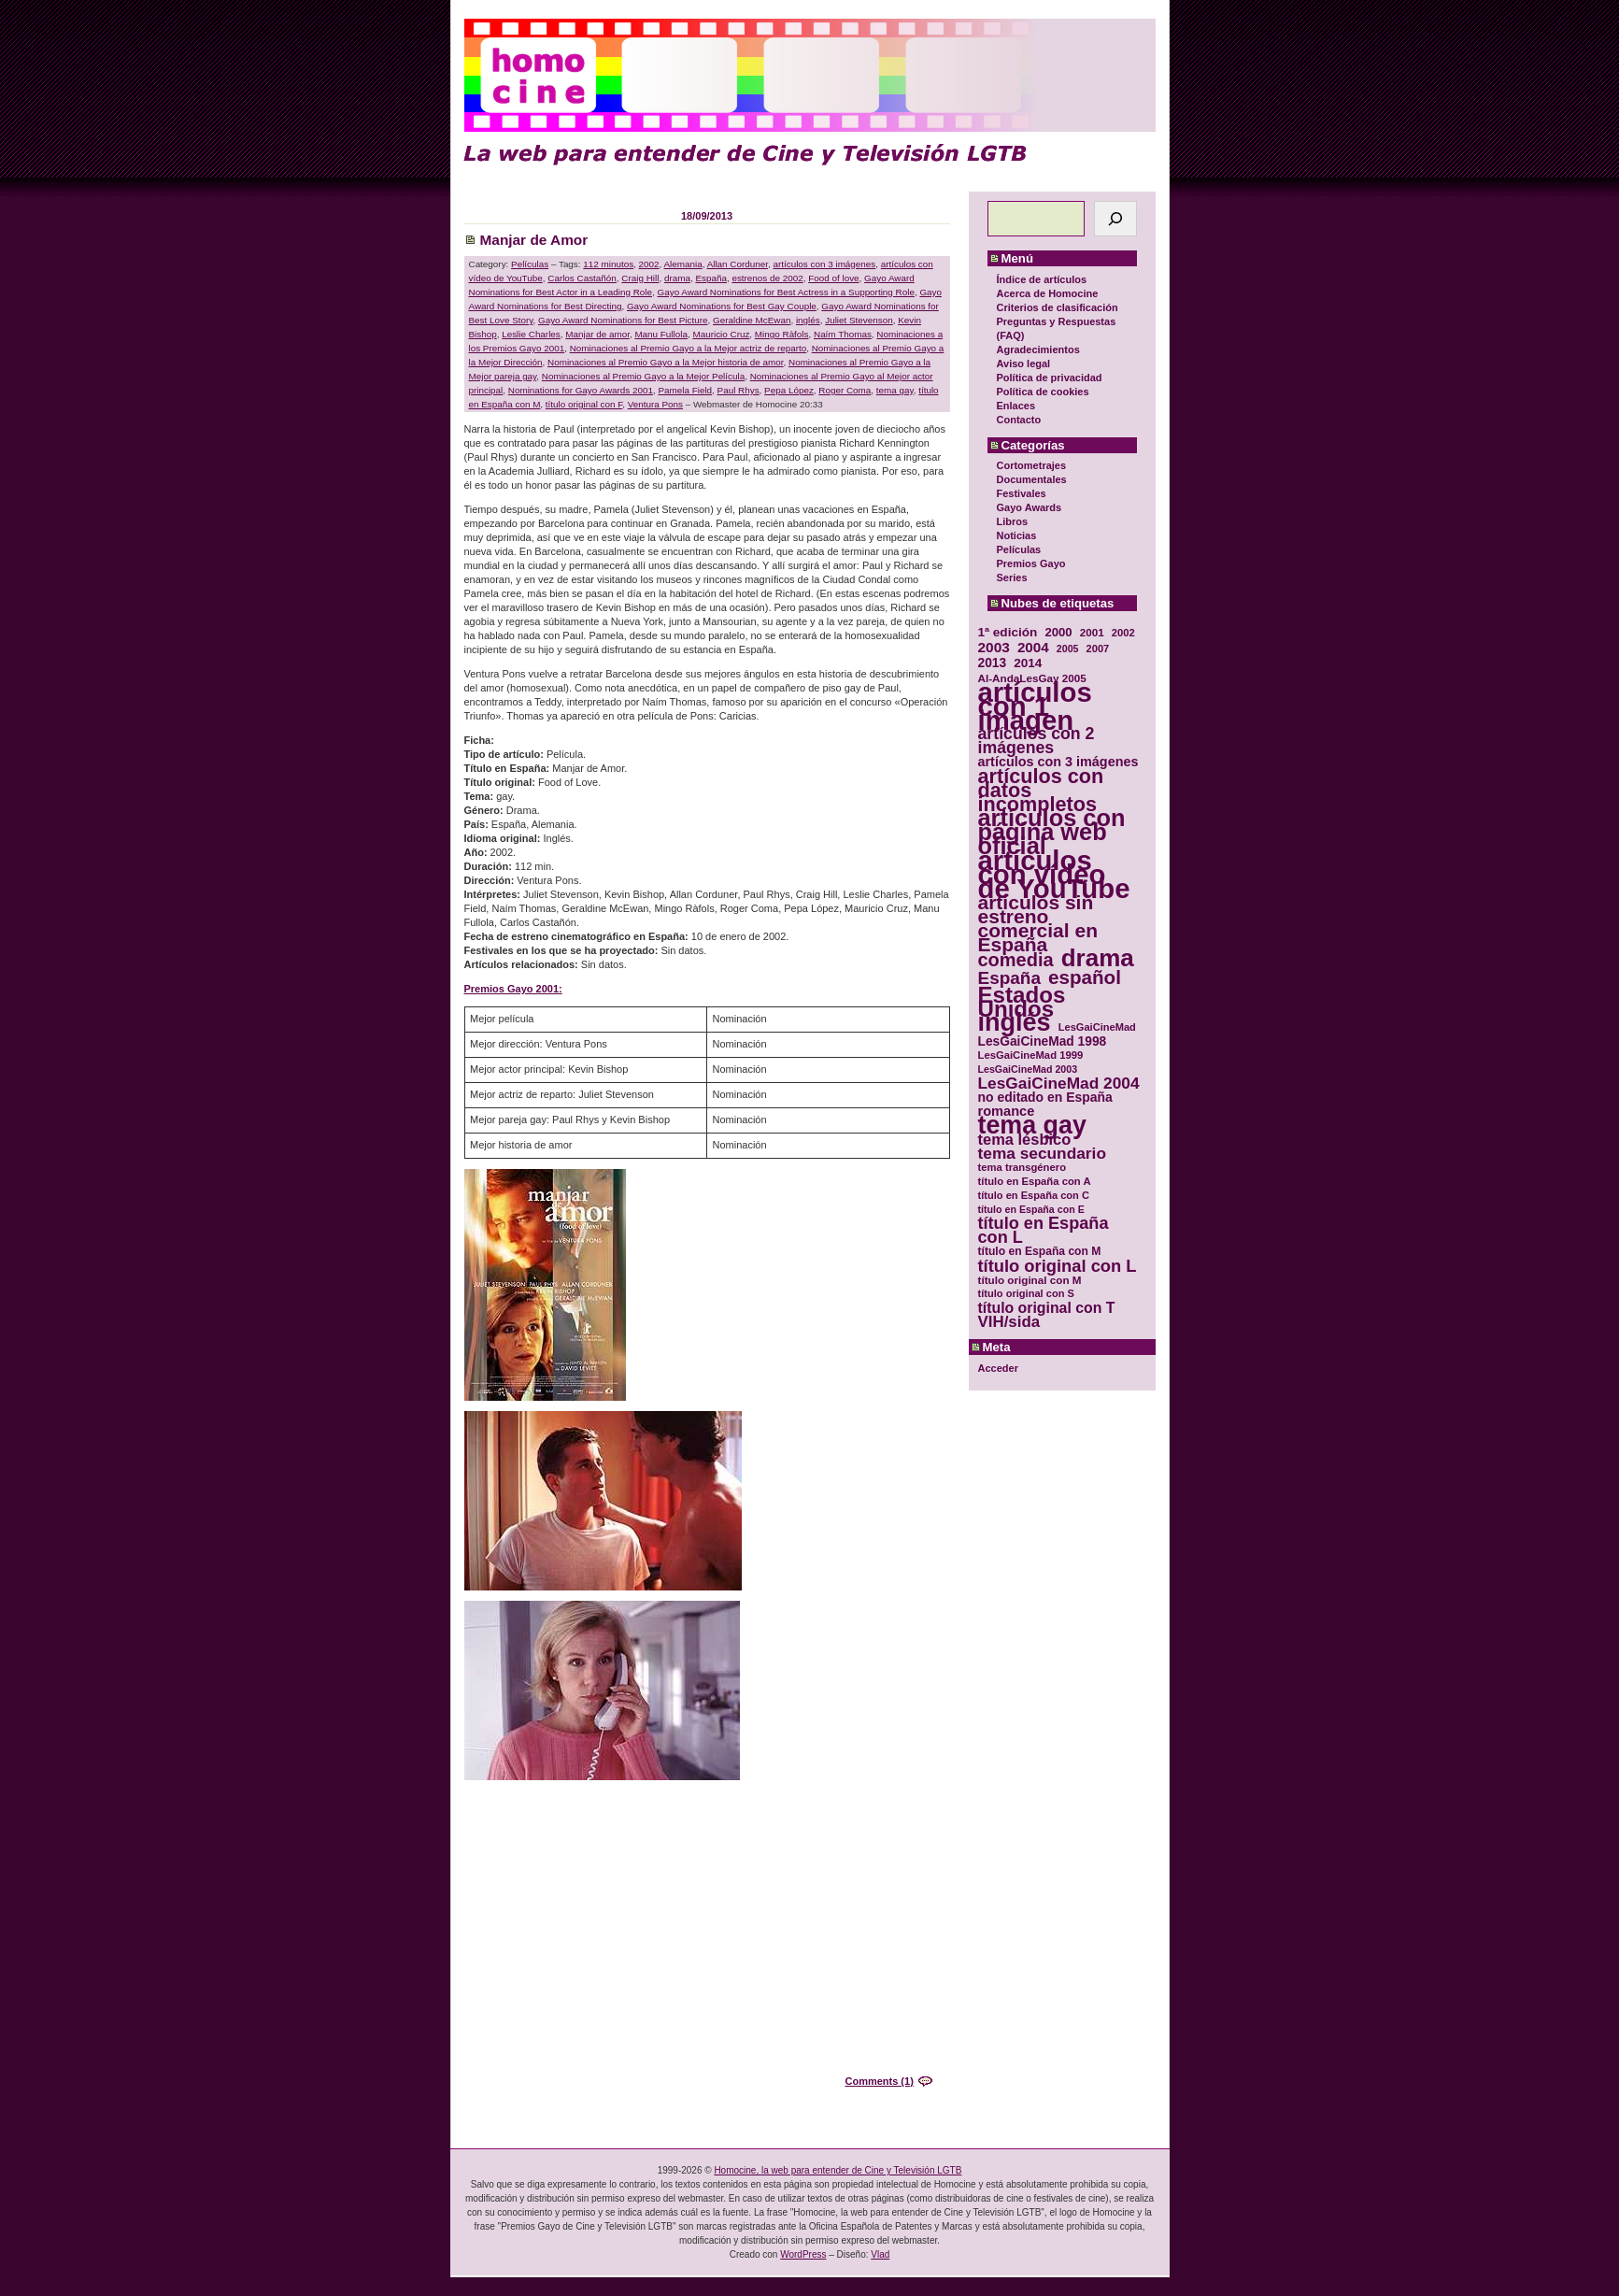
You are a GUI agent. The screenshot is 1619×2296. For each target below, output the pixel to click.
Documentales (1032, 479)
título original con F (584, 404)
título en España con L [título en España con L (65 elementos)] (1043, 1231)
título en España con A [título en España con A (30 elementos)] (1034, 1181)
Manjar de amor (597, 334)
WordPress (803, 2254)
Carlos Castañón (582, 278)
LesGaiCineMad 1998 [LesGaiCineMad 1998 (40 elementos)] (1042, 1041)
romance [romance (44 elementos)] (1006, 1112)
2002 (649, 264)
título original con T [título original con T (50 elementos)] (1046, 1308)
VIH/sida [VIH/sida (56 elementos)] (1009, 1322)
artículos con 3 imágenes (824, 264)
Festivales (1021, 493)
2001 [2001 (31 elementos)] (1092, 632)
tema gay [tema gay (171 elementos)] (1032, 1126)
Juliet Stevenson (858, 320)
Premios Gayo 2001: (513, 988)
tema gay (895, 390)
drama (677, 278)
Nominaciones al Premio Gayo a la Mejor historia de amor (665, 362)
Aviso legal (1024, 363)
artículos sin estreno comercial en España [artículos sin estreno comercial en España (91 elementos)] (1038, 923)
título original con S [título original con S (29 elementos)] (1026, 1293)
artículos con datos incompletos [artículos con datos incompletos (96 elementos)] (1041, 790)
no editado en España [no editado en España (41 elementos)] (1045, 1098)
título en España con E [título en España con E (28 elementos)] (1031, 1209)
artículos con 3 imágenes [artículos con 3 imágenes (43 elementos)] (1058, 762)
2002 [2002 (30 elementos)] (1123, 632)
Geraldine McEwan (751, 320)
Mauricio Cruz (720, 334)
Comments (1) (879, 2081)
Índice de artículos (1042, 279)
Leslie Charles (531, 334)
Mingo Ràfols (782, 334)
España (711, 278)
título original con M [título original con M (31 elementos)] (1030, 1280)
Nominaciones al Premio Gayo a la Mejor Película (643, 376)
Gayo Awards (1029, 507)
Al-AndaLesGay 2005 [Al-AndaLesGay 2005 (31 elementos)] (1032, 678)
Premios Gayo (1031, 563)
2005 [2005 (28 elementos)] (1068, 648)
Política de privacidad (1049, 377)
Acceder (998, 1368)
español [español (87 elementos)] (1084, 977)
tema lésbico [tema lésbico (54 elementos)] (1025, 1140)
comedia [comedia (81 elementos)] (1016, 960)
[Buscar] (1115, 218)
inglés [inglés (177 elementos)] (1014, 1023)
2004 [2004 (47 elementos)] (1033, 647)
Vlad (880, 2254)
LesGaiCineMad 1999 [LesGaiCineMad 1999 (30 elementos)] (1031, 1055)
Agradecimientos (1038, 349)
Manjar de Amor (534, 240)
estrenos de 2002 (766, 278)
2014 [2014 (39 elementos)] (1028, 663)
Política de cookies (1043, 391)
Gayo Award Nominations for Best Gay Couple (722, 306)
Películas (1019, 549)
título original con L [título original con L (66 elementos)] (1057, 1266)
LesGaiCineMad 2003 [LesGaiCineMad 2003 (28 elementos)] (1028, 1069)
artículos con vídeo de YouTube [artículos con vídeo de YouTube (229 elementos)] (1054, 874)
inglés (808, 320)
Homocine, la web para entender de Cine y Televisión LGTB (837, 2170)
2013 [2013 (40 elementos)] (992, 663)
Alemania (683, 264)
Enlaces (1016, 405)
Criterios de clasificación (1057, 307)
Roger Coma (844, 390)
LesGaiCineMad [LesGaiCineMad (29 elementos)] (1097, 1027)
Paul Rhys (738, 390)
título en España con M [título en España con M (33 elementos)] (1039, 1251)
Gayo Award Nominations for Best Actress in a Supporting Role (786, 292)
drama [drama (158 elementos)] (1097, 958)
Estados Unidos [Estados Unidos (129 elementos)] (1022, 1002)
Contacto (1019, 419)
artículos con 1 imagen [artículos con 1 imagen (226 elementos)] (1035, 706)
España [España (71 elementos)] (1009, 978)
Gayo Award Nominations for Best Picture (623, 320)
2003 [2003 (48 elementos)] (994, 647)
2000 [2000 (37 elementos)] (1058, 632)
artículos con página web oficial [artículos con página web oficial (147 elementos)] (1052, 832)
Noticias (1017, 535)
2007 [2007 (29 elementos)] (1098, 648)
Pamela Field (685, 390)
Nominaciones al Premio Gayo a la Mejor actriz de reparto (688, 348)
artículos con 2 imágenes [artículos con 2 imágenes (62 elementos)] (1036, 741)
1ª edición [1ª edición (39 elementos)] (1008, 632)
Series (1012, 577)
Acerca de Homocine (1048, 293)
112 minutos (608, 264)
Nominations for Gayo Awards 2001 (580, 390)
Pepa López (789, 390)
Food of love (833, 278)
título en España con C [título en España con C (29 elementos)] (1033, 1195)
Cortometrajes (1032, 465)
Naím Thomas (843, 334)
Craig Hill (640, 278)
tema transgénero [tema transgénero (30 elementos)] (1022, 1167)
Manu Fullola (661, 334)
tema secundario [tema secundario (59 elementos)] (1042, 1154)
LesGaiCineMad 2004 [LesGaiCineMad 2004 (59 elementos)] (1059, 1084)
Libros (1013, 521)
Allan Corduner (737, 264)
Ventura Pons (655, 404)
